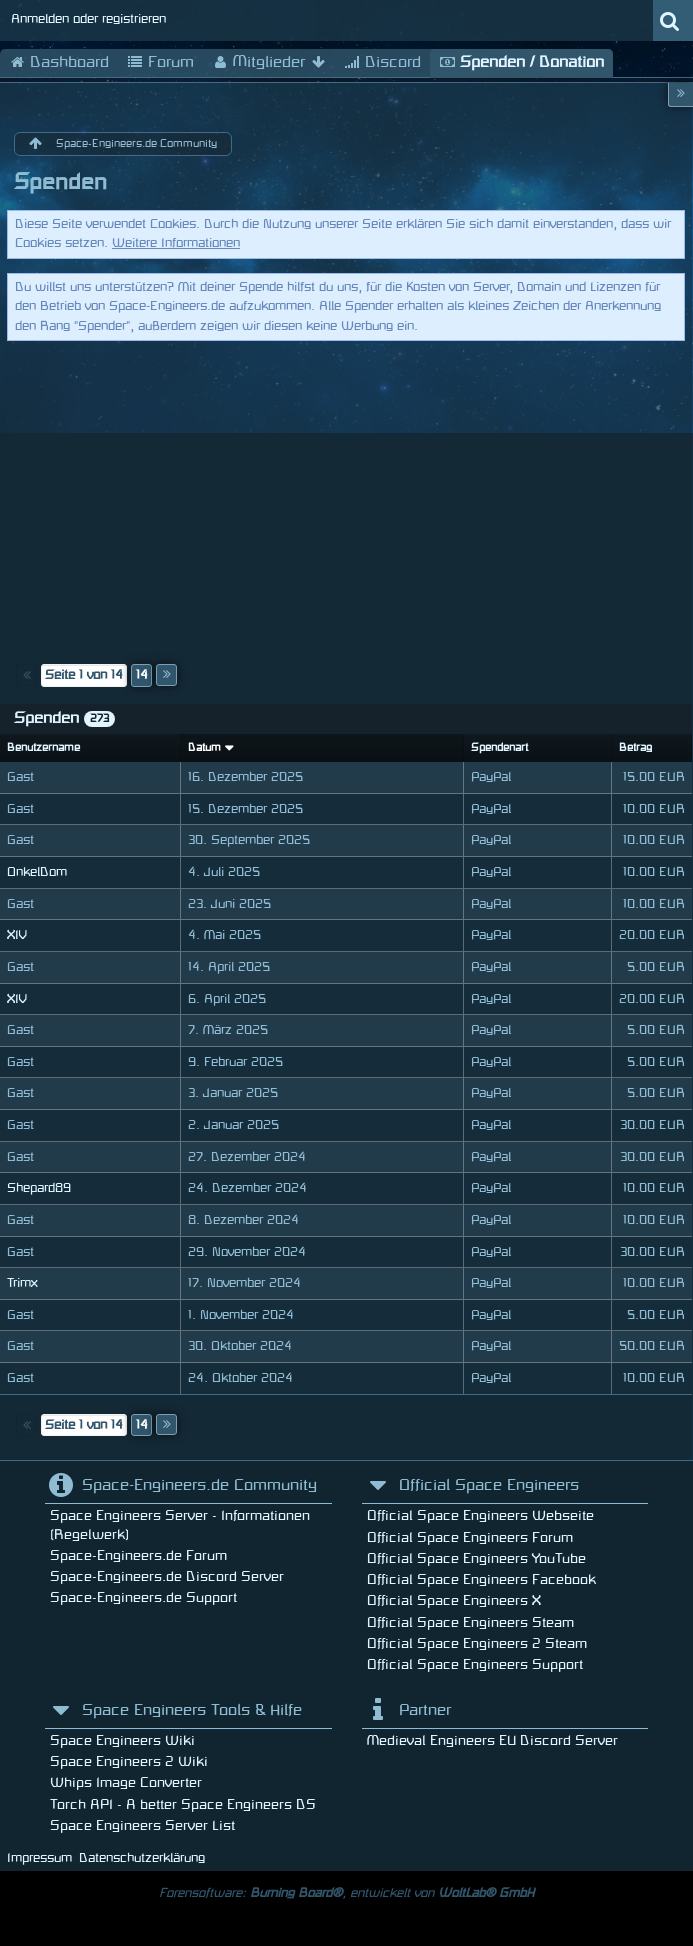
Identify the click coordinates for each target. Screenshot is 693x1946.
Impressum (39, 1858)
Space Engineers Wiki (122, 1740)
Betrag (635, 748)
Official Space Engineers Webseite (480, 1515)
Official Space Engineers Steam (470, 1622)
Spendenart (499, 748)
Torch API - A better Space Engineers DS (183, 1804)
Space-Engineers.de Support (143, 1597)
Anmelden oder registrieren (88, 19)
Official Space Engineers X (454, 1600)
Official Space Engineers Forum (470, 1537)
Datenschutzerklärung (142, 1858)
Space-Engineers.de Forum (138, 1555)
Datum (204, 748)
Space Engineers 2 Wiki (129, 1761)
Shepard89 (39, 1188)
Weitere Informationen (176, 243)
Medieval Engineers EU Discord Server (492, 1740)
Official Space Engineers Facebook (481, 1579)
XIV (16, 935)
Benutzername (43, 748)
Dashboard (59, 63)
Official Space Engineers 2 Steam (477, 1643)
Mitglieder (269, 63)
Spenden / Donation (521, 63)
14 (142, 675)
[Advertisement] (346, 495)
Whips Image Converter (126, 1782)
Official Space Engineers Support (475, 1664)
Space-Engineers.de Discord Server (167, 1576)
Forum (160, 63)
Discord (382, 63)
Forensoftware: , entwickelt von (346, 1893)
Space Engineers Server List (142, 1825)
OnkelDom (37, 872)
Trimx (22, 1283)
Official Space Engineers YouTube (476, 1558)
